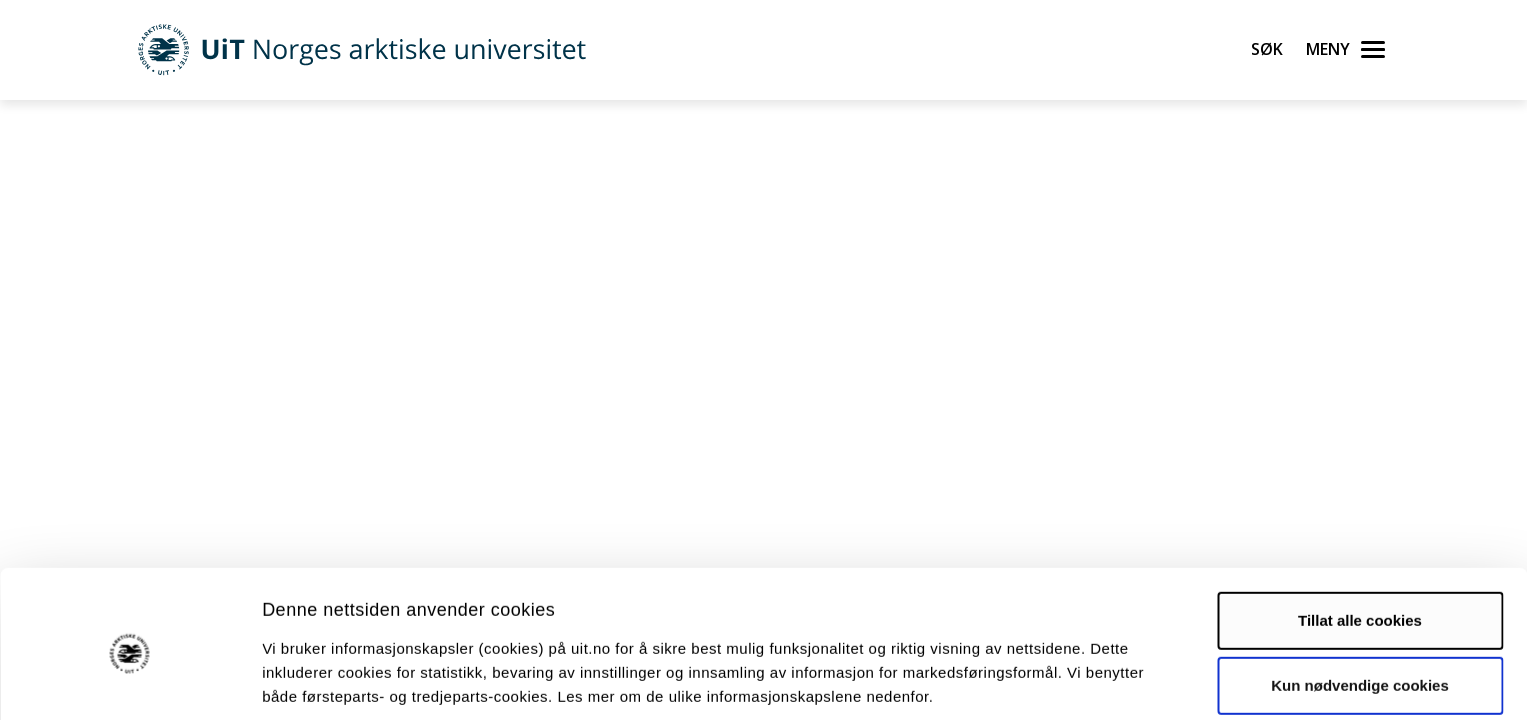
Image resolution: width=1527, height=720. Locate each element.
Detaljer (1065, 680)
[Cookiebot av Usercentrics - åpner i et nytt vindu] (129, 681)
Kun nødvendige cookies (1360, 605)
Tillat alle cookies (1360, 540)
